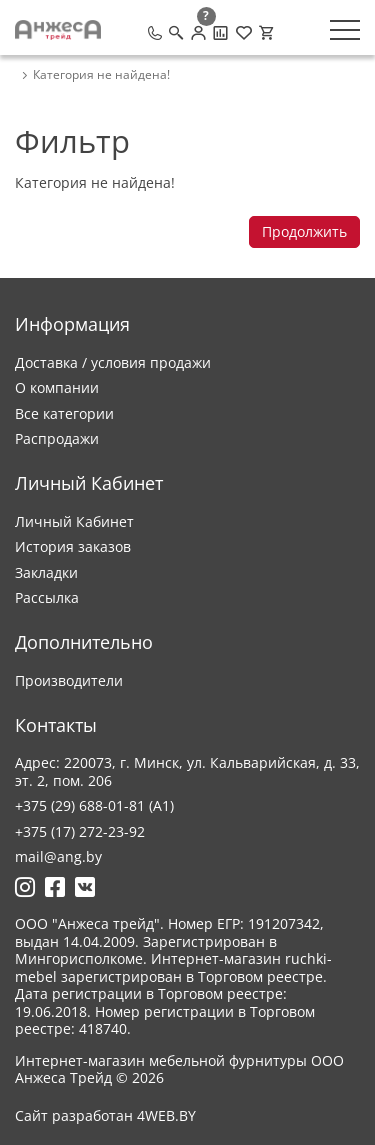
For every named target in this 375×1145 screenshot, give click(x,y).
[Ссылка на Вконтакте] (85, 887)
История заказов (73, 546)
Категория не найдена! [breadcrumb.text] (101, 75)
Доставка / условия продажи (113, 362)
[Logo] (58, 30)
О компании (57, 387)
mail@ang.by (58, 856)
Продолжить (304, 231)
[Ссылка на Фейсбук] (55, 887)
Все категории (64, 413)
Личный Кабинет (74, 521)
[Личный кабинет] (198, 33)
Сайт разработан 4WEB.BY (105, 1116)
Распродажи (57, 438)
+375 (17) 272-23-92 (80, 831)
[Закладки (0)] (244, 33)
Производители (69, 680)
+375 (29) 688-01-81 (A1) (94, 805)
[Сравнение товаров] (220, 33)
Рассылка (47, 597)
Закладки (46, 572)
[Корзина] (266, 33)
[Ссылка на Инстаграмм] (25, 887)
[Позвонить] (155, 33)
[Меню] (345, 30)
